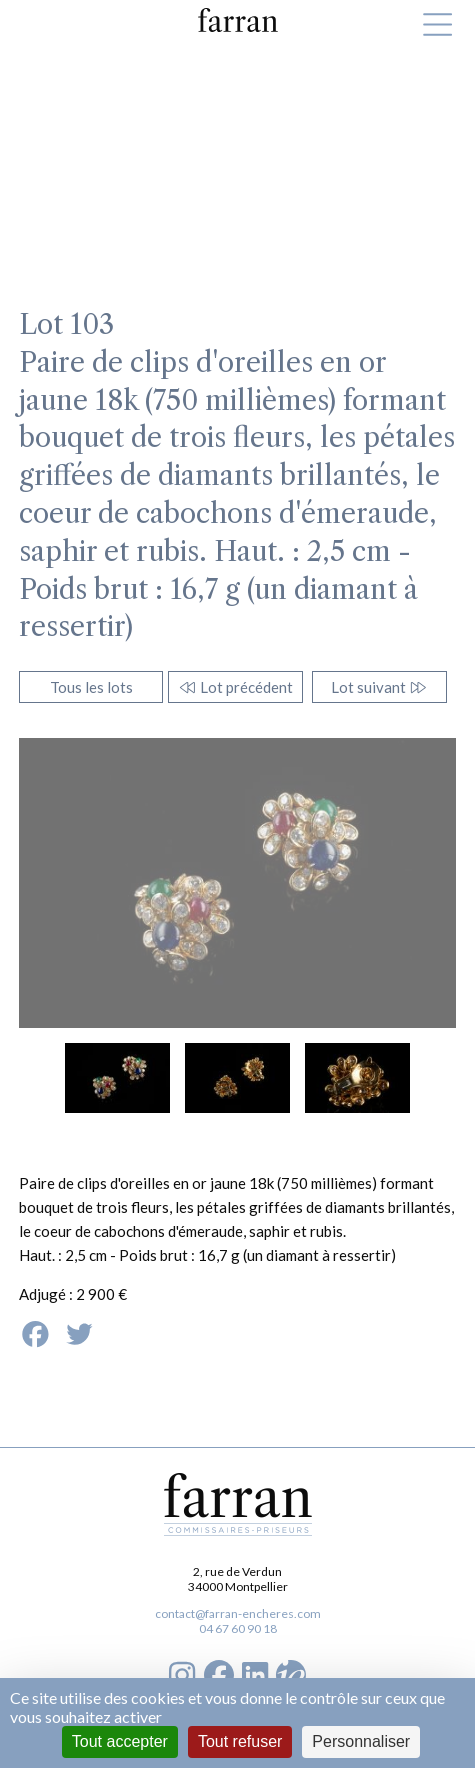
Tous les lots (91, 687)
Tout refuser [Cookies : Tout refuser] (240, 1741)
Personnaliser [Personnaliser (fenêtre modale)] (361, 1741)
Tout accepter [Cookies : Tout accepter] (120, 1741)
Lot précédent (235, 687)
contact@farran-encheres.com (238, 1613)
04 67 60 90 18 (238, 1628)
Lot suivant (379, 687)
